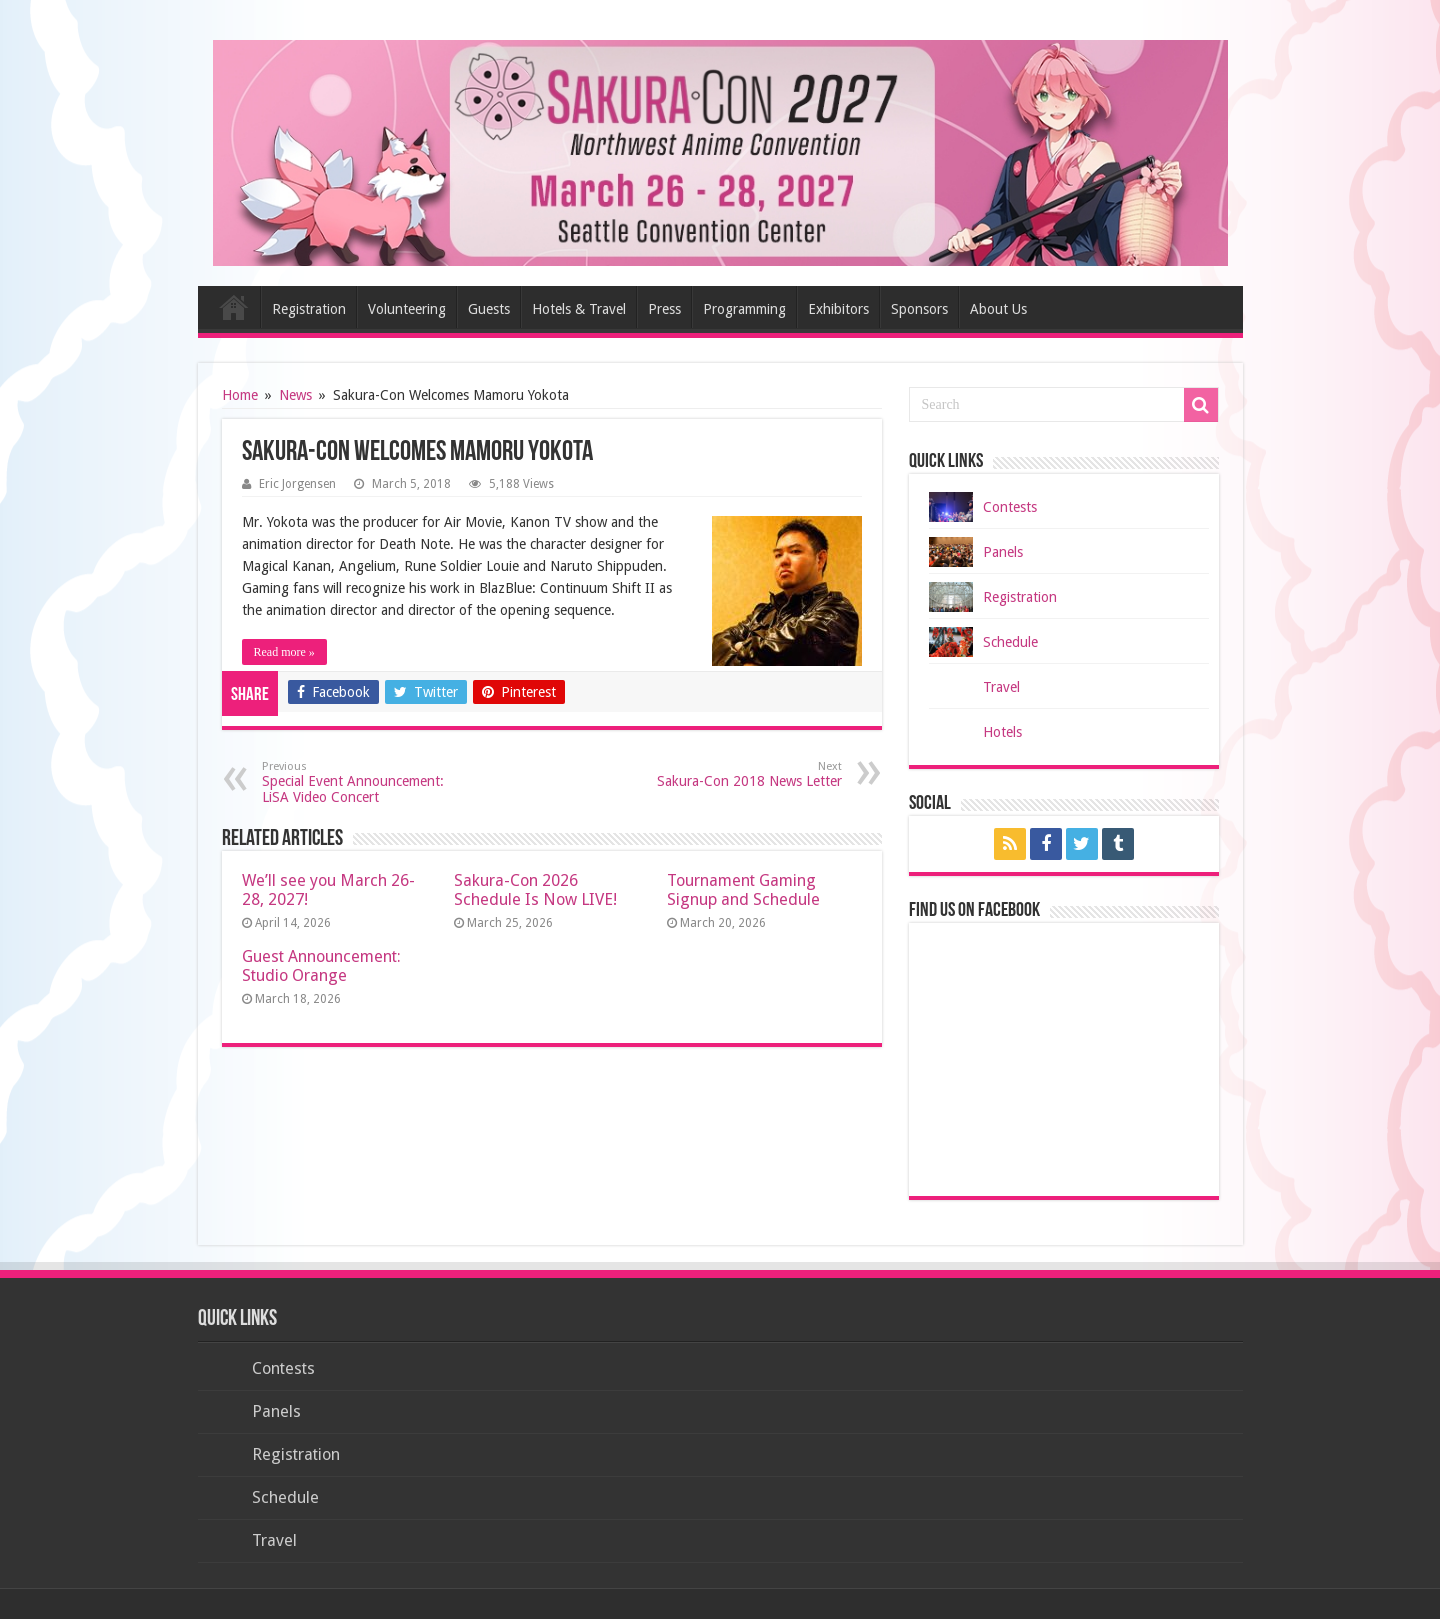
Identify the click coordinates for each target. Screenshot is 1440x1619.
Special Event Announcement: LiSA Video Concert (364, 782)
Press (664, 309)
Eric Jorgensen (297, 484)
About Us (998, 309)
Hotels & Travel (579, 309)
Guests (489, 309)
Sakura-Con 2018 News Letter (739, 774)
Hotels (1002, 732)
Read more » (284, 652)
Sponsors (919, 309)
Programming (744, 309)
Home (234, 307)
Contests (1010, 507)
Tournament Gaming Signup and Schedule (743, 890)
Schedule (1010, 642)
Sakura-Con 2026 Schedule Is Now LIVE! (535, 890)
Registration (309, 309)
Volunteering (407, 309)
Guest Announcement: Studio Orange (321, 966)
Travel (1001, 687)
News (295, 395)
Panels (1003, 552)
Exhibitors (838, 309)
